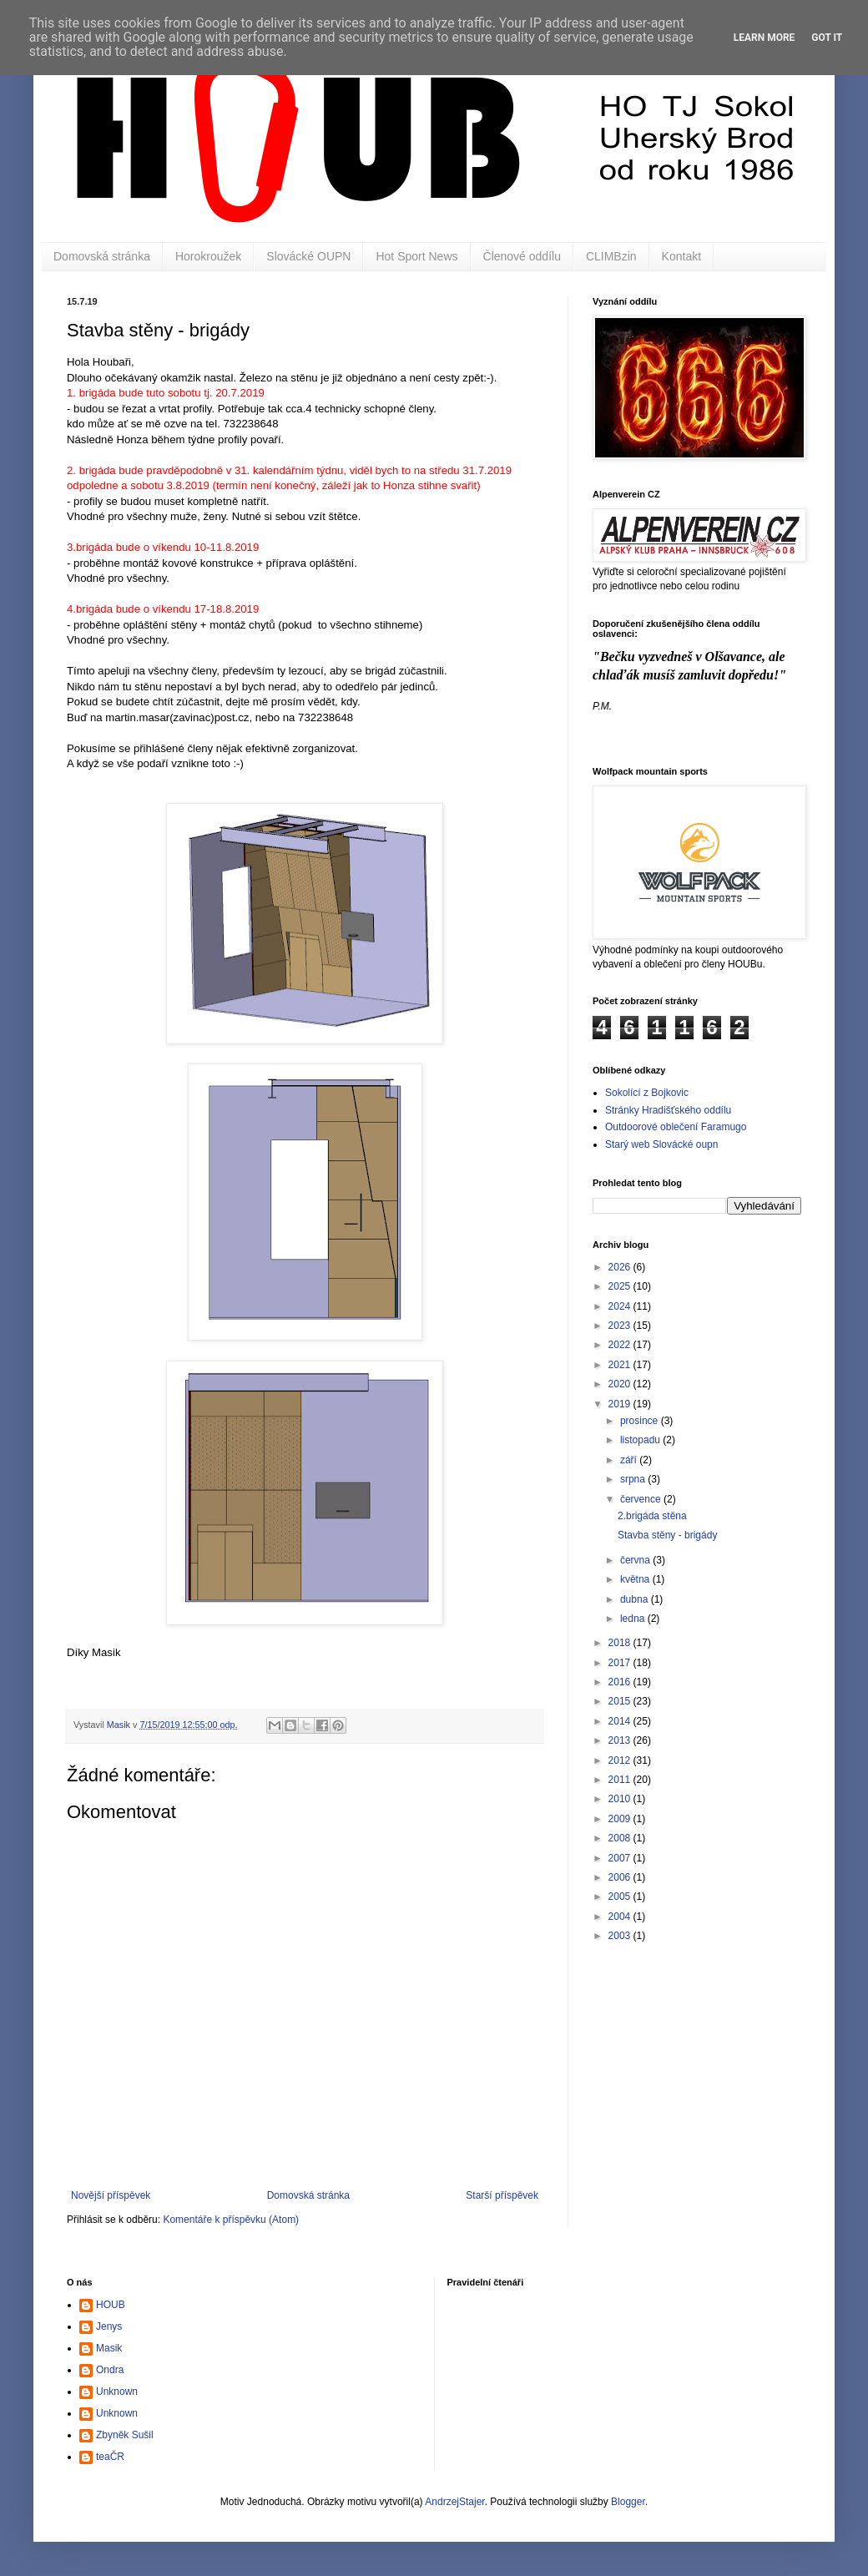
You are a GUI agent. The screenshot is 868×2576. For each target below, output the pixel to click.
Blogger (628, 2502)
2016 (620, 1682)
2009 (620, 1819)
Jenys (109, 2326)
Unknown (117, 2391)
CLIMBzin (611, 256)
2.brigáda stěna (652, 1516)
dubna (635, 1599)
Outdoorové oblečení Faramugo (675, 1127)
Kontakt (681, 256)
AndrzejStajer (454, 2502)
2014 (620, 1721)
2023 (620, 1325)
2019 (620, 1404)
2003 (620, 1936)
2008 (620, 1838)
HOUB (110, 2305)
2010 (620, 1799)
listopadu (641, 1440)
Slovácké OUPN (308, 256)
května (636, 1579)
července (642, 1499)
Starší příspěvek (502, 2195)
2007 (620, 1858)
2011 (620, 1780)
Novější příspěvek (110, 2195)
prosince (640, 1421)
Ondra (110, 2370)
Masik (109, 2348)
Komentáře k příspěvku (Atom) (231, 2219)
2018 (620, 1643)
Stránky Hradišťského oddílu (668, 1110)
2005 (620, 1896)
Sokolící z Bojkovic (647, 1093)
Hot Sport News (416, 256)
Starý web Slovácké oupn (661, 1144)
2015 (620, 1701)
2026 (620, 1267)
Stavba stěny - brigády (667, 1535)
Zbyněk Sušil (125, 2435)
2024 (620, 1306)
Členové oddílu (522, 256)
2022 (620, 1345)
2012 (620, 1760)
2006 (620, 1877)
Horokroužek (208, 256)
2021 (620, 1365)
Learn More (764, 37)
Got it (826, 37)
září (629, 1460)
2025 (620, 1286)
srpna (634, 1479)
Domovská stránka (101, 256)
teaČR (110, 2456)
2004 (620, 1916)
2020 (620, 1384)
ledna (634, 1618)
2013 (620, 1740)
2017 (620, 1663)
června (636, 1560)
